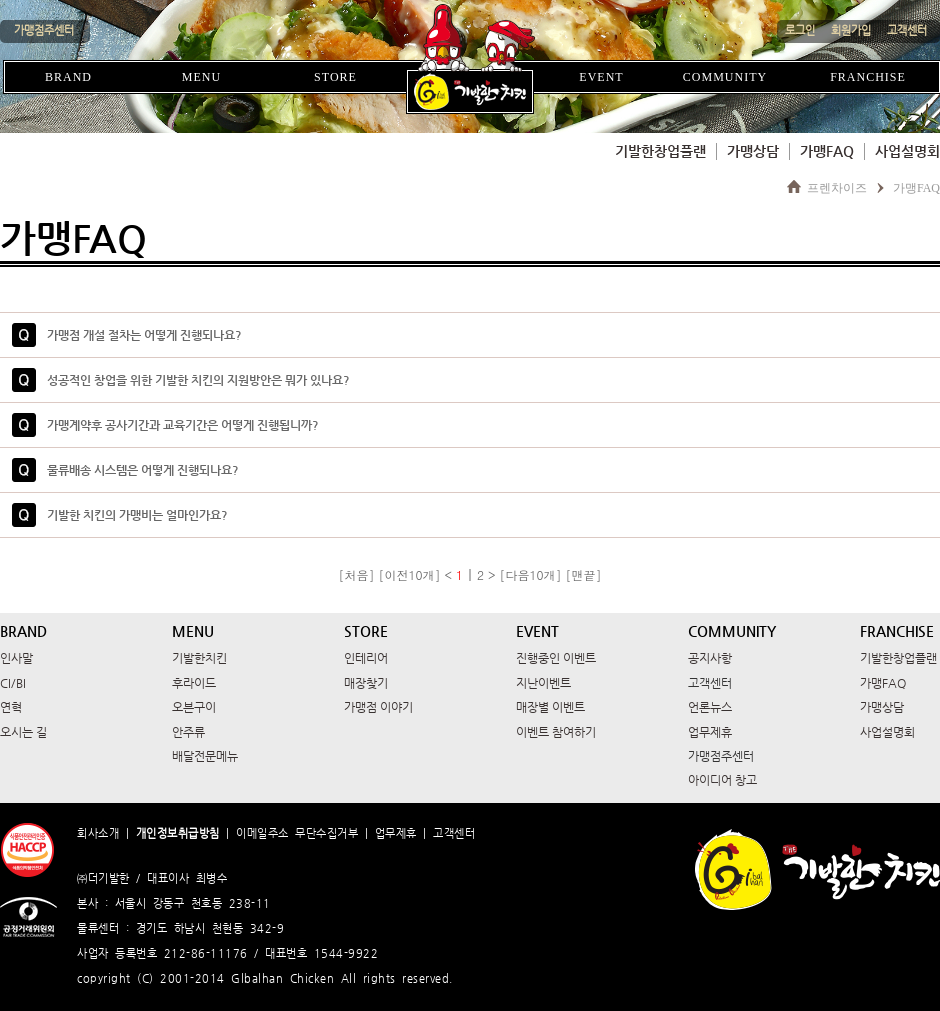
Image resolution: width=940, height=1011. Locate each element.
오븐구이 (194, 707)
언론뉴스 (710, 707)
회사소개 (98, 833)
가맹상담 (753, 151)
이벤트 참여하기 (556, 732)
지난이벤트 (543, 683)
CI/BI (13, 683)
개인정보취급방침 (178, 833)
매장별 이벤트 (550, 707)
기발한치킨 (199, 658)
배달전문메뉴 (205, 756)
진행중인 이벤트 (556, 658)
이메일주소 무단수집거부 (297, 833)
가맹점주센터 (721, 756)
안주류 (188, 732)
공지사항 (710, 658)
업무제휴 (710, 732)
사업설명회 (907, 151)
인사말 (16, 658)
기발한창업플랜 (660, 151)
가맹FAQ (827, 151)
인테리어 (366, 658)
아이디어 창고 (722, 780)
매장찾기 (366, 683)
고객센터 (710, 683)
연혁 (11, 707)
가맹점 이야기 (378, 707)
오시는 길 (23, 732)
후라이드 (194, 683)
